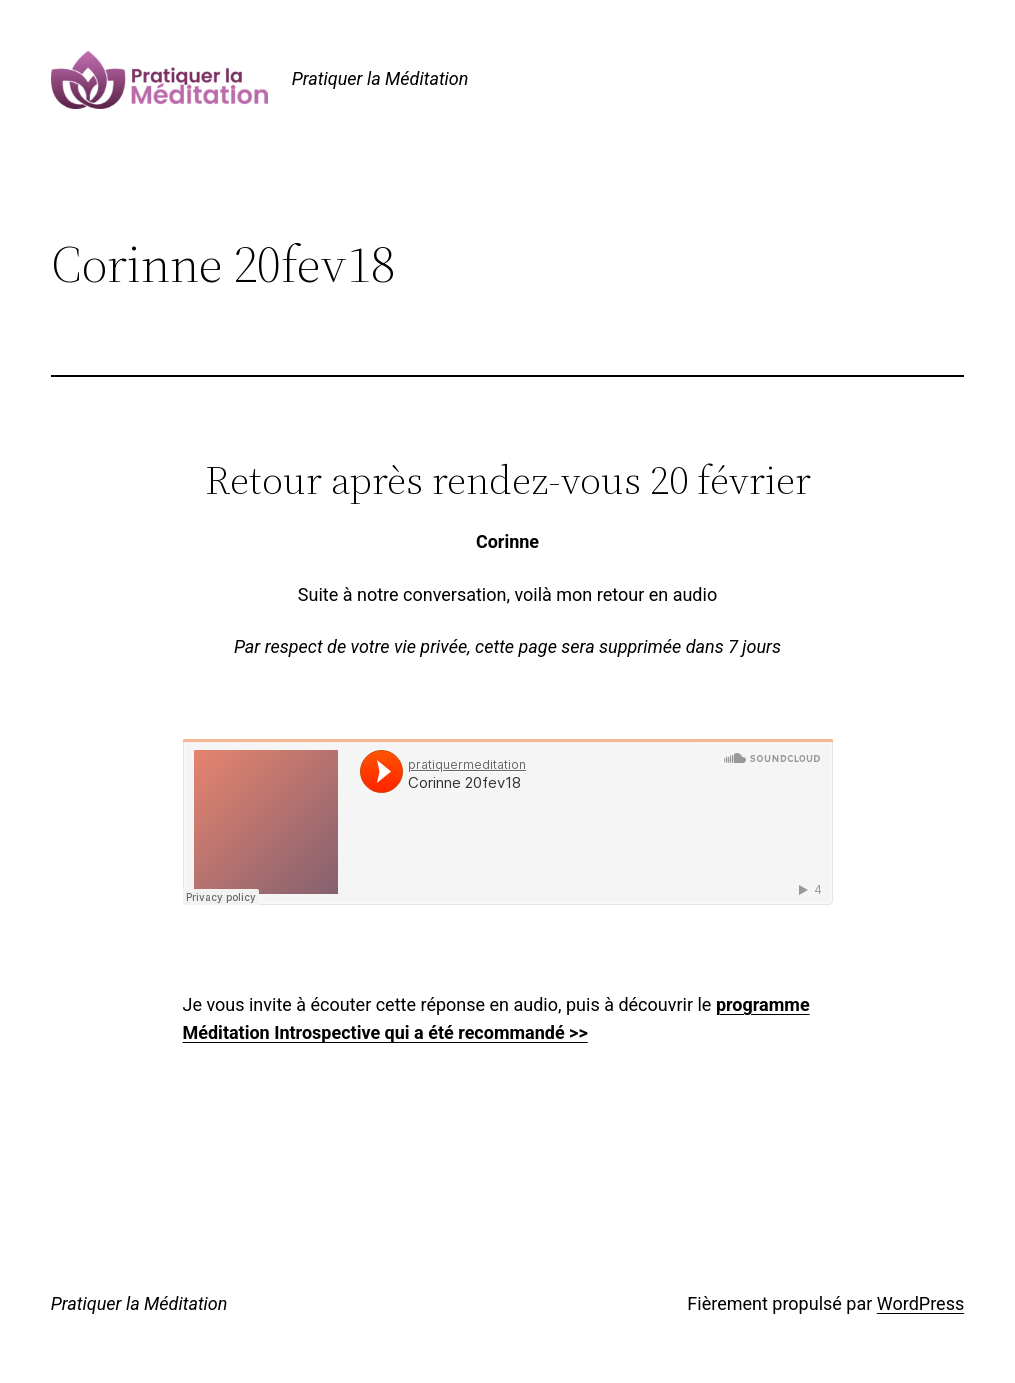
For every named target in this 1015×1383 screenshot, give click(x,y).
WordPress (920, 1303)
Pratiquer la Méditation (380, 78)
